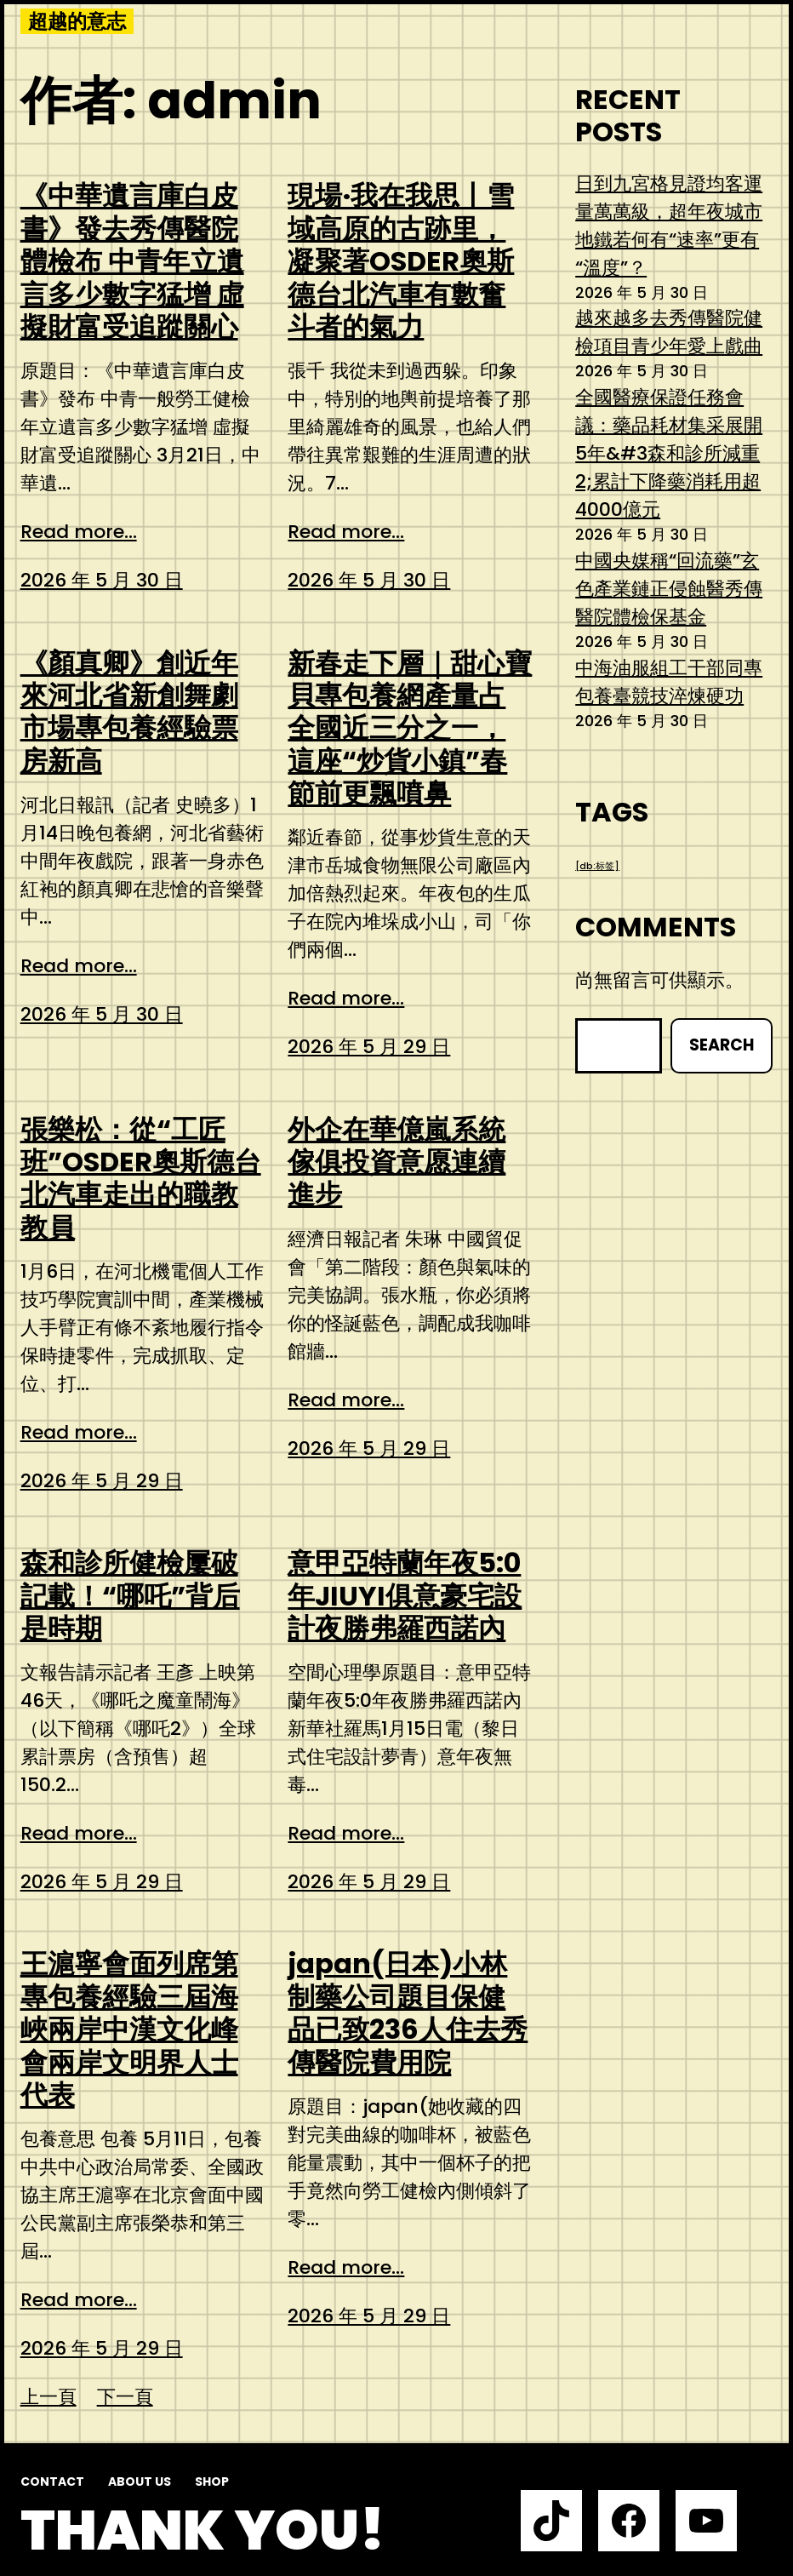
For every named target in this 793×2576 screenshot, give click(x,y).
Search (721, 1044)
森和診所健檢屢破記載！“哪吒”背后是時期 (130, 1596)
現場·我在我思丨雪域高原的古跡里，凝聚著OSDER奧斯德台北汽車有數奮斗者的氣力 (401, 261)
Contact (52, 2481)
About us (139, 2481)
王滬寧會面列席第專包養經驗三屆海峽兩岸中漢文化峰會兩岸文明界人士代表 (129, 2029)
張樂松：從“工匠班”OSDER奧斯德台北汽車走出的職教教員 (140, 1179)
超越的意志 (77, 21)
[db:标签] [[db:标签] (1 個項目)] (597, 866)
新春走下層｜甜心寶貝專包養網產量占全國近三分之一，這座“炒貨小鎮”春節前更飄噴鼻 (410, 728)
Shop (212, 2481)
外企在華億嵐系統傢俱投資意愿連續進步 (396, 1162)
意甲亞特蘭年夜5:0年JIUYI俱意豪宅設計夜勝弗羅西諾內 (405, 1596)
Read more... (78, 531)
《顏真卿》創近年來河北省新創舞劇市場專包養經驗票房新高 (129, 712)
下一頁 (125, 2397)
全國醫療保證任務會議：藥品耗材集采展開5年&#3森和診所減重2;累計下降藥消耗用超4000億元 (668, 453)
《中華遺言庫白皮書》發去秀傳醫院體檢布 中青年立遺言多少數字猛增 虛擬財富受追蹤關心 (132, 261)
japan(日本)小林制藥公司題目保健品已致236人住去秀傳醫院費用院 (408, 2013)
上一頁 (48, 2397)
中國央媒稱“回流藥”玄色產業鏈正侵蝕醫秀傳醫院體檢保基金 (668, 588)
